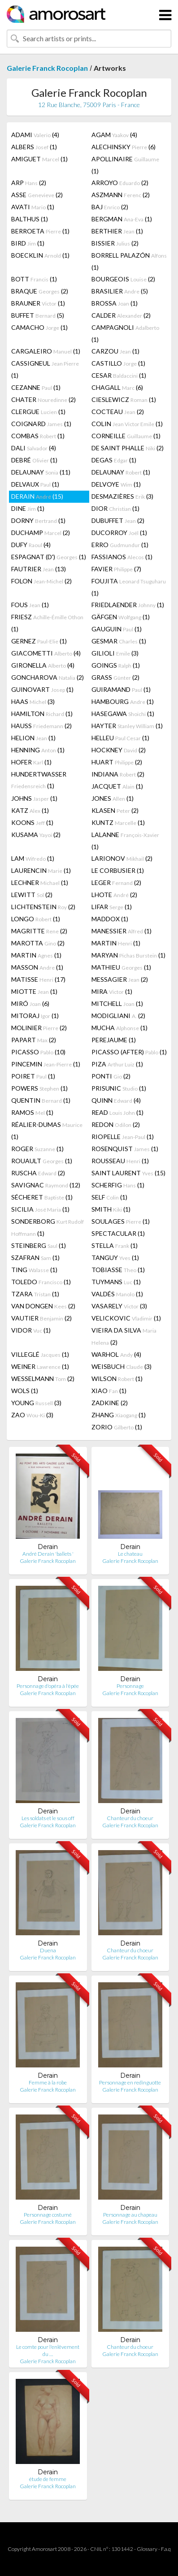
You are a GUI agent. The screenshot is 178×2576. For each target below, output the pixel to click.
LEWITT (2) (31, 894)
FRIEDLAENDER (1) (127, 604)
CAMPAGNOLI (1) (125, 333)
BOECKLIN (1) (40, 255)
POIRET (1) (33, 1076)
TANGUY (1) (115, 1257)
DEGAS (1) (113, 460)
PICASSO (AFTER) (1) (129, 1052)
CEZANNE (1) (36, 387)
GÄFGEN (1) (120, 617)
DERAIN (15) (37, 496)
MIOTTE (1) (34, 991)
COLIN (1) (127, 423)
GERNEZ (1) (39, 641)
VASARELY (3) (119, 1306)
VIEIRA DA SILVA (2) (123, 1336)
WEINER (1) (40, 1366)
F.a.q (166, 2549)
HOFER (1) (31, 762)
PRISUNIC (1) (118, 1088)
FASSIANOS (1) (121, 557)
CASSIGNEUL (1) (45, 369)
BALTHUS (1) (29, 219)
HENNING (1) (38, 750)
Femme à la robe (48, 2082)
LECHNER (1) (39, 882)
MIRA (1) (111, 991)
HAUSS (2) (41, 725)
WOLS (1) (24, 1390)
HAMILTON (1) (42, 713)
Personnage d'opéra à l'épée (48, 1686)
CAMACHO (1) (39, 327)
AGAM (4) (114, 134)
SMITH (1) (110, 1209)
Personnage (130, 1686)
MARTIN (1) (115, 943)
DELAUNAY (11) (40, 472)
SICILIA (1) (40, 1209)
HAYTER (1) (127, 725)
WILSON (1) (117, 1378)
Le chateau (130, 1553)
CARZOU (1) (115, 351)
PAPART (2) (33, 1040)
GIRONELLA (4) (42, 665)
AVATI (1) (32, 207)
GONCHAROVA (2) (47, 677)
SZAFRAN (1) (35, 1257)
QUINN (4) (116, 1100)
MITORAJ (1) (35, 1015)
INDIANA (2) (117, 774)
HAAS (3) (33, 701)
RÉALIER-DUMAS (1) (46, 1130)
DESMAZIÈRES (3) (122, 496)
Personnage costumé (48, 2214)
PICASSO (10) (38, 1052)
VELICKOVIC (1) (126, 1318)
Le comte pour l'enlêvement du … (47, 2350)
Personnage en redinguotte (130, 2082)
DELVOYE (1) (116, 484)
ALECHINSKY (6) (123, 147)
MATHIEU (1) (121, 967)
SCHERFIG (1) (117, 1185)
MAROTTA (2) (38, 943)
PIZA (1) (117, 1064)
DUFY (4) (31, 544)
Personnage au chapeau (130, 2214)
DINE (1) (27, 508)
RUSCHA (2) (38, 1173)
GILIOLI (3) (115, 653)
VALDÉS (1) (117, 1294)
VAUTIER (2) (41, 1318)
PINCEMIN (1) (45, 1064)
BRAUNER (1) (38, 303)
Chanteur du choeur (130, 1818)
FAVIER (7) (116, 569)
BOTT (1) (34, 279)
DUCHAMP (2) (40, 532)
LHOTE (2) (114, 894)
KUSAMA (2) (36, 834)
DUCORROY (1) (119, 532)
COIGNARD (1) (41, 423)
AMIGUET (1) (39, 159)
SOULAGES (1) (120, 1221)
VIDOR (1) (31, 1330)
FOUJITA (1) (128, 587)
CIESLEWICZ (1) (123, 399)
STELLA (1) (114, 1245)
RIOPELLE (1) (122, 1136)
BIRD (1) (27, 243)
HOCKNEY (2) (118, 750)
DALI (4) (33, 448)
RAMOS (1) (32, 1112)
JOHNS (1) (34, 798)
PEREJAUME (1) (113, 1040)
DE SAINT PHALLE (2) (127, 448)
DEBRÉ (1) (34, 460)
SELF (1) (109, 1197)
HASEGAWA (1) (122, 713)
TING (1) (34, 1269)
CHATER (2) (43, 399)
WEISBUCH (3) (121, 1366)
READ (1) (117, 1112)
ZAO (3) (32, 1415)
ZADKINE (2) (109, 1403)
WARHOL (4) (116, 1354)
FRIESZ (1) (47, 623)
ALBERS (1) (34, 147)
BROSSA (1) (114, 303)
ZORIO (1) (116, 1427)
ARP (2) (28, 182)
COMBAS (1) (38, 436)
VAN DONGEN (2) (43, 1306)
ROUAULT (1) (41, 1161)
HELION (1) (33, 738)
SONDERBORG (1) (47, 1227)
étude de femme (47, 2479)
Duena (48, 1950)
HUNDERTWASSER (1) (38, 780)
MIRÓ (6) (30, 1003)
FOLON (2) (41, 581)
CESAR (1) (118, 375)
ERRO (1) (119, 544)
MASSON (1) (37, 967)
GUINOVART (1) (42, 689)
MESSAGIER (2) (119, 979)
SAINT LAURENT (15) (128, 1173)
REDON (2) (115, 1124)
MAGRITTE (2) (39, 931)
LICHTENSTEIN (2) (43, 906)
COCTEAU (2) (117, 411)
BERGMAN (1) (121, 219)
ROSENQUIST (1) (124, 1148)
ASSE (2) (37, 194)
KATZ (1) (30, 810)
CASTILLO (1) (118, 363)
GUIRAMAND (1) (121, 689)
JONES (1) (112, 798)
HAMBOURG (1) (122, 701)
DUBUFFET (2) (117, 520)
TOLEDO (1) (41, 1282)
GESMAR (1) (118, 641)
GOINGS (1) (115, 665)
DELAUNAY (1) (120, 472)
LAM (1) (32, 858)
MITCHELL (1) (117, 1003)
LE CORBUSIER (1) (117, 870)
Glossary (147, 2549)
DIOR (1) (115, 508)
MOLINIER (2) (39, 1027)
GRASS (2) (115, 677)
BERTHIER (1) (117, 231)
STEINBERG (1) (38, 1245)
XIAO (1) (108, 1390)
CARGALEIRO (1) (45, 351)
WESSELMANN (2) (42, 1378)
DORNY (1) (38, 520)
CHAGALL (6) (117, 387)
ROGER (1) (37, 1148)
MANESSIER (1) (121, 931)
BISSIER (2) (115, 243)
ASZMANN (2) (120, 194)
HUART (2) (116, 762)
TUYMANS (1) (116, 1282)
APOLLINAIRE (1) (125, 165)
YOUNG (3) (36, 1403)
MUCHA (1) (119, 1027)
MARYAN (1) (128, 955)
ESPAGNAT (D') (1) (48, 557)
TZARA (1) (35, 1294)
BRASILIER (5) (119, 291)
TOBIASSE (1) (118, 1269)
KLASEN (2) (115, 810)
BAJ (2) (109, 207)
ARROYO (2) (119, 182)
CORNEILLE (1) (126, 436)
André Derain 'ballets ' (48, 1553)
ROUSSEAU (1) (120, 1161)
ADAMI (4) (35, 134)
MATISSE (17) (38, 979)
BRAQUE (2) (39, 291)
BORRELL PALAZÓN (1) (129, 261)
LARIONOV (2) (121, 858)
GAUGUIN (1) (116, 629)
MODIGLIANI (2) (118, 1015)
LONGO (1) (35, 919)
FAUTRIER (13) (38, 569)
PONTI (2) (110, 1076)
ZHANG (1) (118, 1415)
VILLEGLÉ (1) (40, 1354)
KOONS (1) (32, 822)
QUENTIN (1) (40, 1100)
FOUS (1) (30, 604)
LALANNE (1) (125, 840)
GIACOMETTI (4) (46, 653)
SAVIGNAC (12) (45, 1185)
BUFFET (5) (37, 315)
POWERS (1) (39, 1088)
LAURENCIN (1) (41, 870)
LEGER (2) (116, 882)
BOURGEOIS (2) (123, 279)
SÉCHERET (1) (42, 1197)
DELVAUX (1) (35, 484)
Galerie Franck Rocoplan (47, 68)
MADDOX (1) (109, 919)
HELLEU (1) (120, 738)
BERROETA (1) (40, 231)
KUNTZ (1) (118, 822)
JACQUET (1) (117, 786)
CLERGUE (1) (38, 411)
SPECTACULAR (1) (118, 1233)
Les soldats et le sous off (48, 1818)
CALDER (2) (121, 315)
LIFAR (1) (111, 906)
